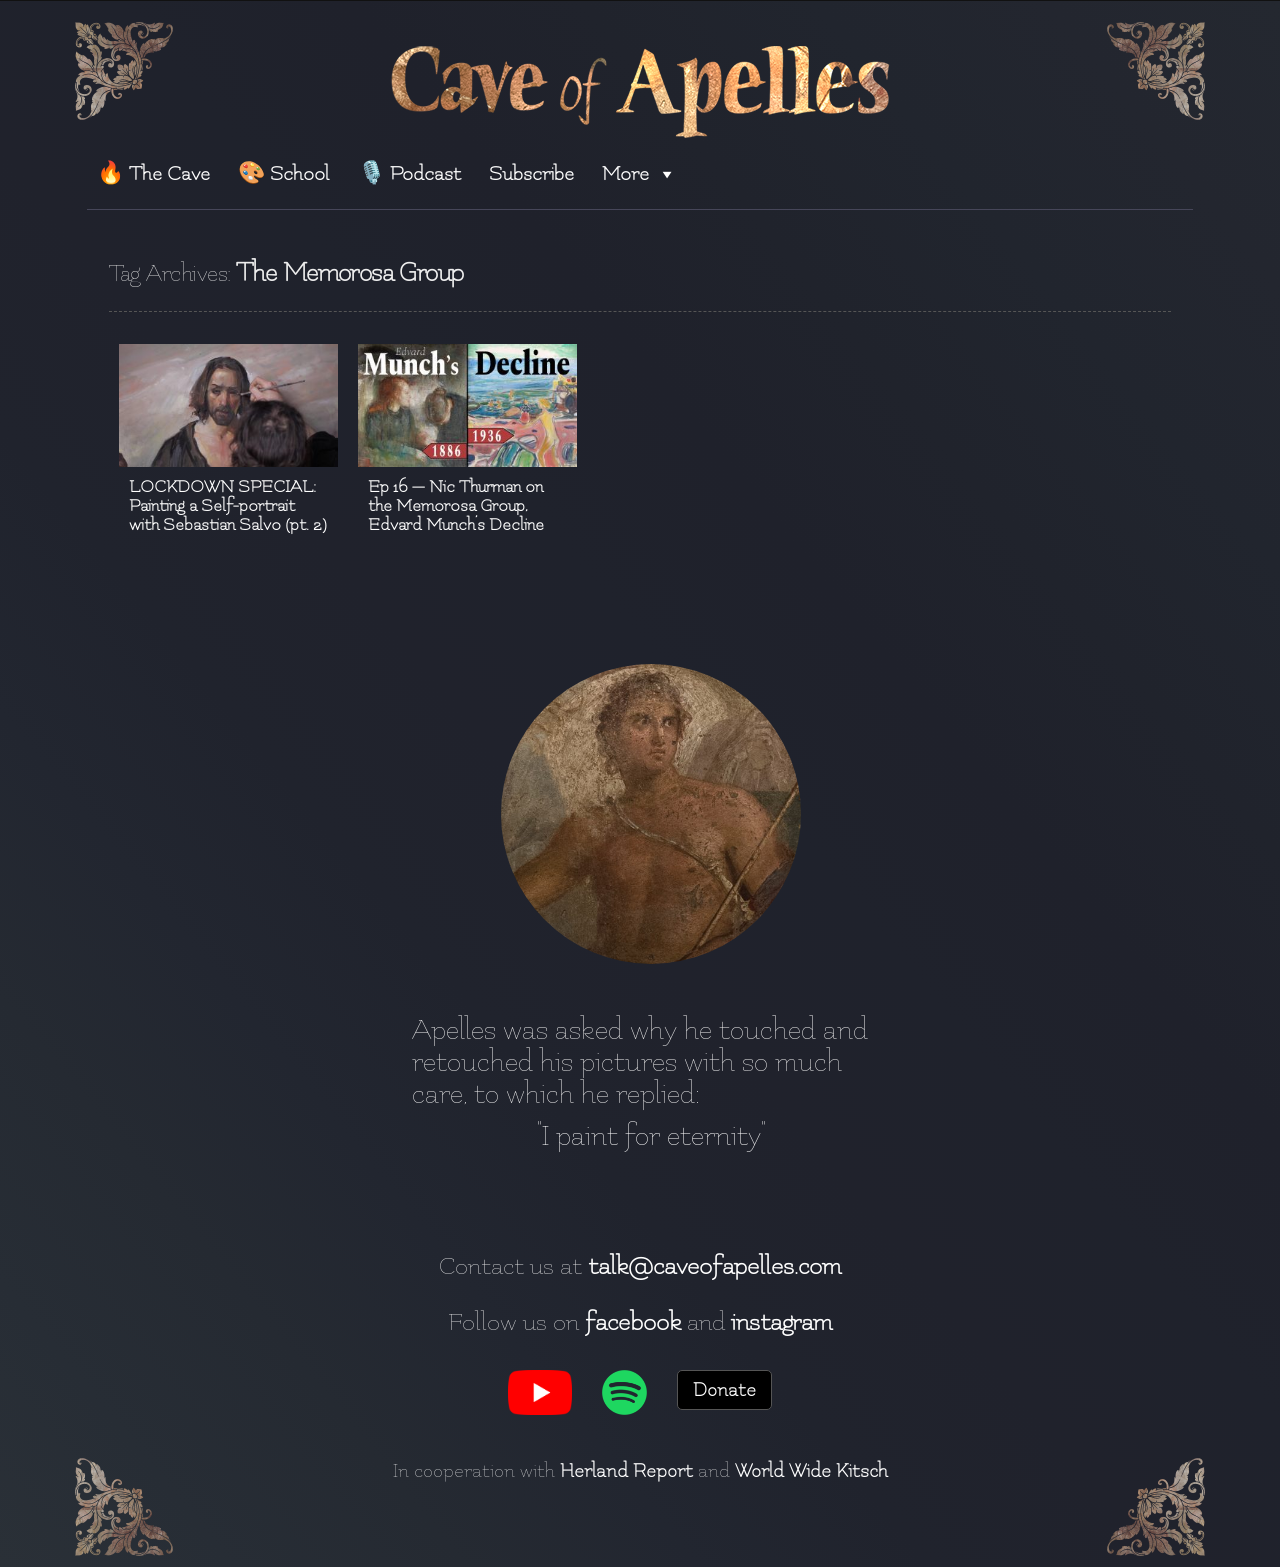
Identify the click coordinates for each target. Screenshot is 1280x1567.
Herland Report (626, 1471)
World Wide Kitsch (811, 1471)
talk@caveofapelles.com (714, 1266)
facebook (633, 1322)
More (639, 173)
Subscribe (531, 173)
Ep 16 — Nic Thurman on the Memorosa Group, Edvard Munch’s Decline (456, 505)
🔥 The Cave (153, 173)
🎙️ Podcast (409, 173)
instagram (781, 1322)
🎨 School (283, 173)
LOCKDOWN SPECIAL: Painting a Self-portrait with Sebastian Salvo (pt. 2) (228, 505)
